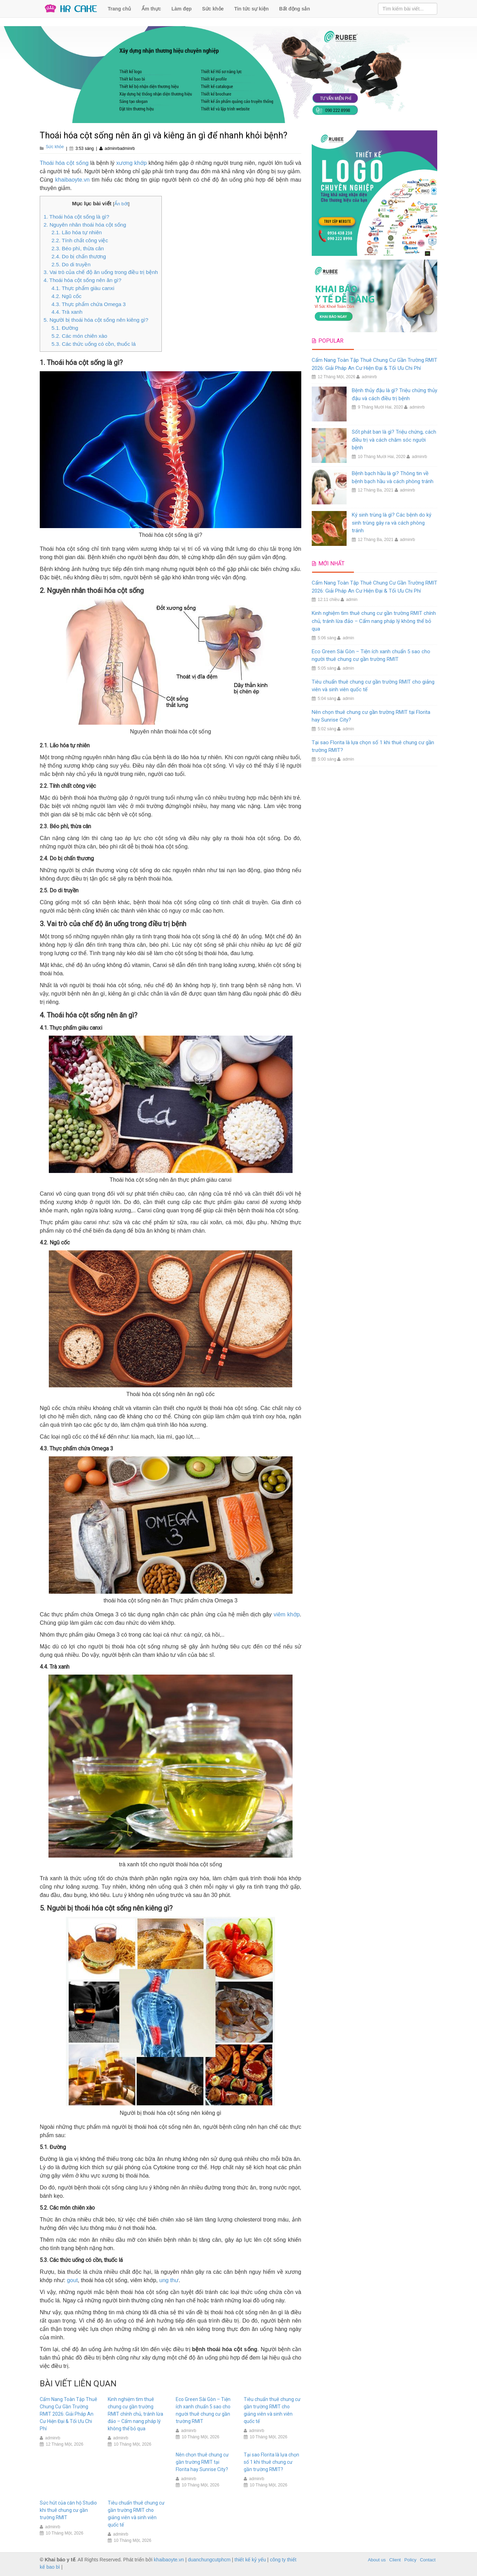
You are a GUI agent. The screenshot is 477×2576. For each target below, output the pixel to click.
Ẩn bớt (121, 203)
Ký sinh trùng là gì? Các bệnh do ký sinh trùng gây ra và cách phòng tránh (391, 523)
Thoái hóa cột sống (64, 163)
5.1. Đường (65, 328)
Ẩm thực (151, 9)
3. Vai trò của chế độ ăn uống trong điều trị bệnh (101, 272)
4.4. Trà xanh (67, 312)
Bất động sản (294, 9)
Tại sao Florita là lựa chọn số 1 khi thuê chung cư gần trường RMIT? (271, 2462)
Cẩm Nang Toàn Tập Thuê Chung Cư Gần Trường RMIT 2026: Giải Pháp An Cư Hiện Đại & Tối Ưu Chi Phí (68, 2413)
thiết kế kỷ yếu (250, 2559)
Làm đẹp (182, 9)
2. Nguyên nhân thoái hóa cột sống (85, 225)
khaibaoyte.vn (72, 180)
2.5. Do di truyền (71, 264)
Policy (410, 2559)
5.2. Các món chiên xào (79, 336)
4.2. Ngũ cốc (67, 296)
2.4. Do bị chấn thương (79, 256)
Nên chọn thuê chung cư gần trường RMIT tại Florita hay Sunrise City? (202, 2462)
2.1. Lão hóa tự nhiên (77, 232)
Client (395, 2559)
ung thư (169, 2280)
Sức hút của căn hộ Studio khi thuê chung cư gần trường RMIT (68, 2510)
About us (377, 2559)
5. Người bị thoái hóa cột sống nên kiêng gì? (96, 320)
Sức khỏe (213, 9)
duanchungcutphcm (209, 2559)
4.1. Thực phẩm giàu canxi (83, 288)
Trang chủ (119, 9)
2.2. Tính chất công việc (80, 240)
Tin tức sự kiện (251, 9)
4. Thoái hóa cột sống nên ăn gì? (82, 280)
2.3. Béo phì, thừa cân (78, 248)
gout (72, 2280)
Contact (428, 2559)
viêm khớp (287, 1614)
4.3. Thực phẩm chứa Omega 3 (89, 304)
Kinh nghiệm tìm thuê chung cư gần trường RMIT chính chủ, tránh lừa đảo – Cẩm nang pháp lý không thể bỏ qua (135, 2413)
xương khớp (131, 163)
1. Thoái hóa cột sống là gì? (76, 217)
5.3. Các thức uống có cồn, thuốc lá (94, 344)
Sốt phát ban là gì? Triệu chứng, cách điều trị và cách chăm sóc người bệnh (394, 440)
